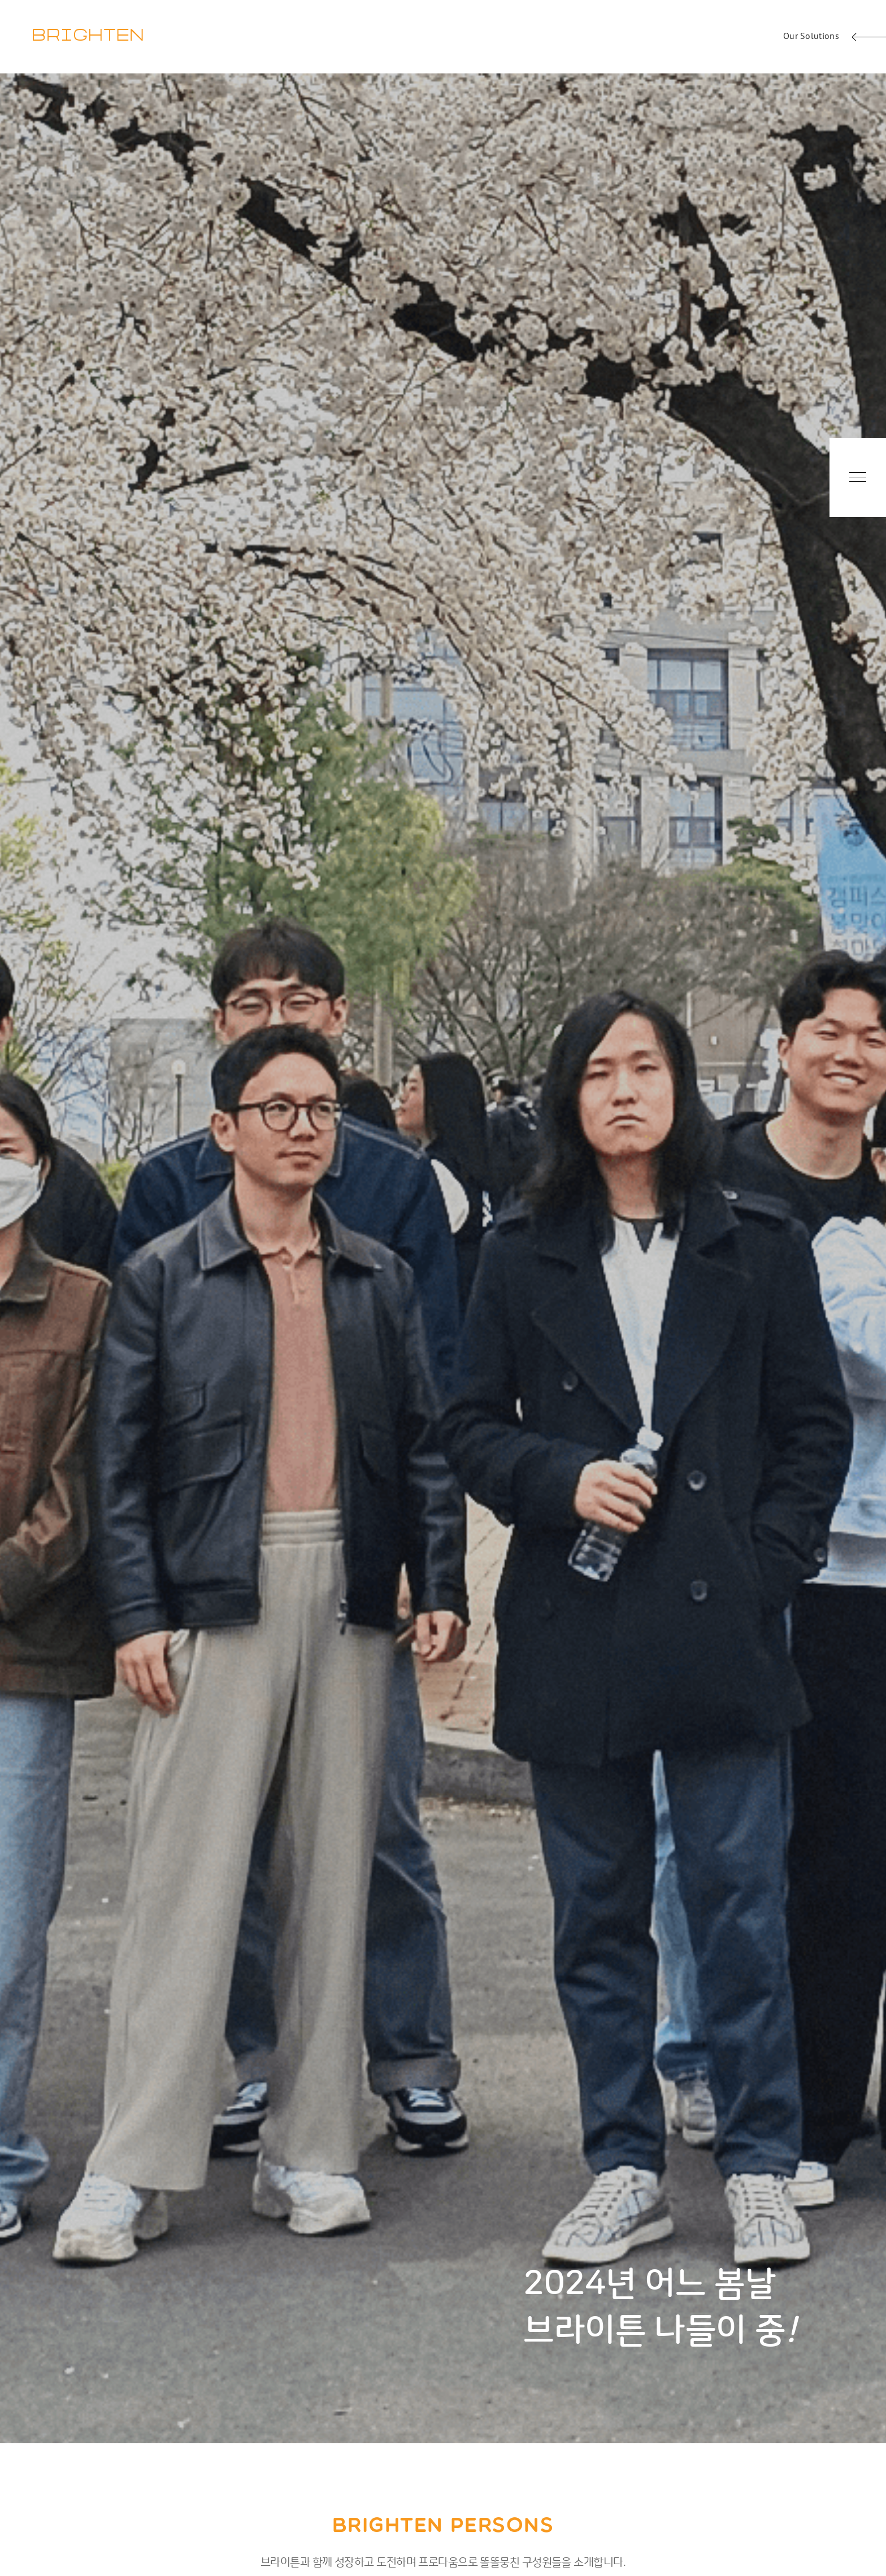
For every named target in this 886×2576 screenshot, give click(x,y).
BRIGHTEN (88, 36)
